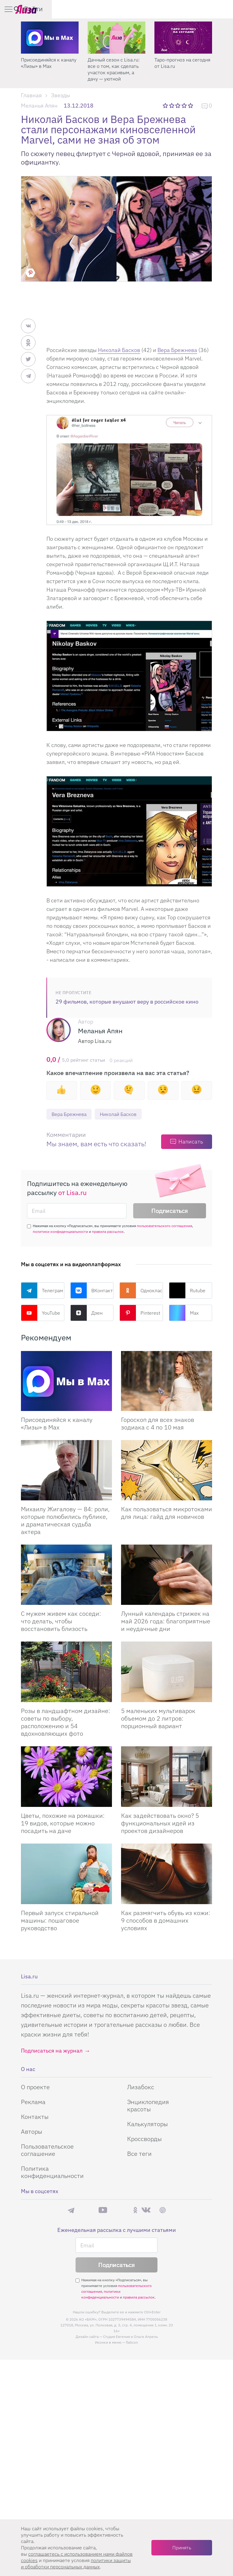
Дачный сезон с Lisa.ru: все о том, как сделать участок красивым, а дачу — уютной (180, 69)
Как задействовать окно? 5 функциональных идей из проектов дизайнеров (160, 1823)
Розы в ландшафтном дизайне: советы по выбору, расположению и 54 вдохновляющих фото (65, 1722)
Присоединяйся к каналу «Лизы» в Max (115, 63)
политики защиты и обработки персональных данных (76, 2563)
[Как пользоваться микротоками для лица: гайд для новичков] (166, 1471)
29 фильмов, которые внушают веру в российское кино (127, 1001)
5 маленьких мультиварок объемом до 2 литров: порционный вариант (158, 1719)
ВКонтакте (92, 1291)
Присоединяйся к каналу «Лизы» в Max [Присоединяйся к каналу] (57, 1424)
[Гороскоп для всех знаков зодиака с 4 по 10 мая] (166, 1382)
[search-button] (198, 9)
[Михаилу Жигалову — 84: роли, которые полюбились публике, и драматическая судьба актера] (66, 1471)
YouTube (40, 1313)
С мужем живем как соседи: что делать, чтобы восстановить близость (61, 1621)
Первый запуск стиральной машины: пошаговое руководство (60, 1921)
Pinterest (140, 1313)
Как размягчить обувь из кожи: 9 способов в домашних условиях (165, 1921)
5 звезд (191, 105)
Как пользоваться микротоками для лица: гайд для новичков (166, 1513)
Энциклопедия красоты (148, 2487)
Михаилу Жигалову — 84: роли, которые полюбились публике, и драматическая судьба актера (65, 1520)
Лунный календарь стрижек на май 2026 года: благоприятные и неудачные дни (165, 1621)
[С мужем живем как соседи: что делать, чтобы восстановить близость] (66, 1575)
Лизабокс (140, 2469)
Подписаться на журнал (52, 2432)
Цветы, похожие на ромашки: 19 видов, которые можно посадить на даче (63, 1823)
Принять (181, 2547)
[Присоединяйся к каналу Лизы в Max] (66, 1382)
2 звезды (172, 105)
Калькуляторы (147, 2506)
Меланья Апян (39, 105)
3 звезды (178, 105)
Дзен (86, 1313)
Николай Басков (119, 350)
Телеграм (42, 1291)
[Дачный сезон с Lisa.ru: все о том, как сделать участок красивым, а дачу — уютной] (183, 38)
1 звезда (166, 105)
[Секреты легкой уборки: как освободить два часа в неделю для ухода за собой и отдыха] (50, 38)
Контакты (35, 2499)
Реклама (33, 2484)
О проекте (35, 2469)
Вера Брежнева (177, 350)
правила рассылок (108, 1232)
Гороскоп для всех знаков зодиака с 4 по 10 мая (157, 1424)
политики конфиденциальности (60, 1232)
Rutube (187, 1291)
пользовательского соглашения (164, 1226)
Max (184, 1313)
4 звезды (184, 105)
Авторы (31, 2514)
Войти (214, 8)
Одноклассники (141, 1291)
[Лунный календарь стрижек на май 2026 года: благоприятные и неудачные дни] (166, 1575)
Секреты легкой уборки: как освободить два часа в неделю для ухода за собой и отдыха (49, 69)
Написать (190, 1142)
